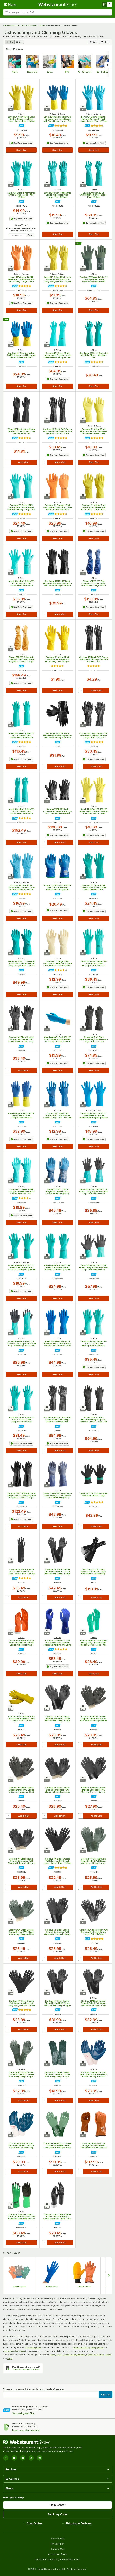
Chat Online (32, 2523)
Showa (108, 2354)
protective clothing (81, 2347)
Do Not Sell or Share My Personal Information (57, 2559)
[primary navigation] (10, 4)
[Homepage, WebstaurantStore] (57, 4)
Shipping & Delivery (77, 2523)
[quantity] (8, 462)
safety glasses (97, 2347)
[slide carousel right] (107, 65)
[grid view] (10, 42)
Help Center (57, 2505)
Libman (89, 2354)
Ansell (59, 2354)
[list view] (19, 42)
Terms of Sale (57, 2539)
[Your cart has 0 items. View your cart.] (107, 4)
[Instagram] (5, 2458)
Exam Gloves (52, 2287)
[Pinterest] (39, 2458)
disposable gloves (33, 2347)
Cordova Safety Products (74, 2354)
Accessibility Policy (57, 2554)
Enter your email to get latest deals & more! (33, 2389)
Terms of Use (57, 2549)
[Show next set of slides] (109, 2275)
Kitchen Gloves (19, 2287)
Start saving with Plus (23, 2413)
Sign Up (105, 2394)
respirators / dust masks (14, 2351)
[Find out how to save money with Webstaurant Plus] (21, 125)
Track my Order (58, 2514)
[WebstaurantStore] (43, 2442)
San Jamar (99, 2354)
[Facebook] (22, 2458)
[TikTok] (31, 2458)
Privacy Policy (57, 2544)
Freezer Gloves (84, 2287)
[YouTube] (14, 2458)
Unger (9, 2358)
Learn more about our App (25, 2430)
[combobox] (57, 12)
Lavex (52, 2354)
